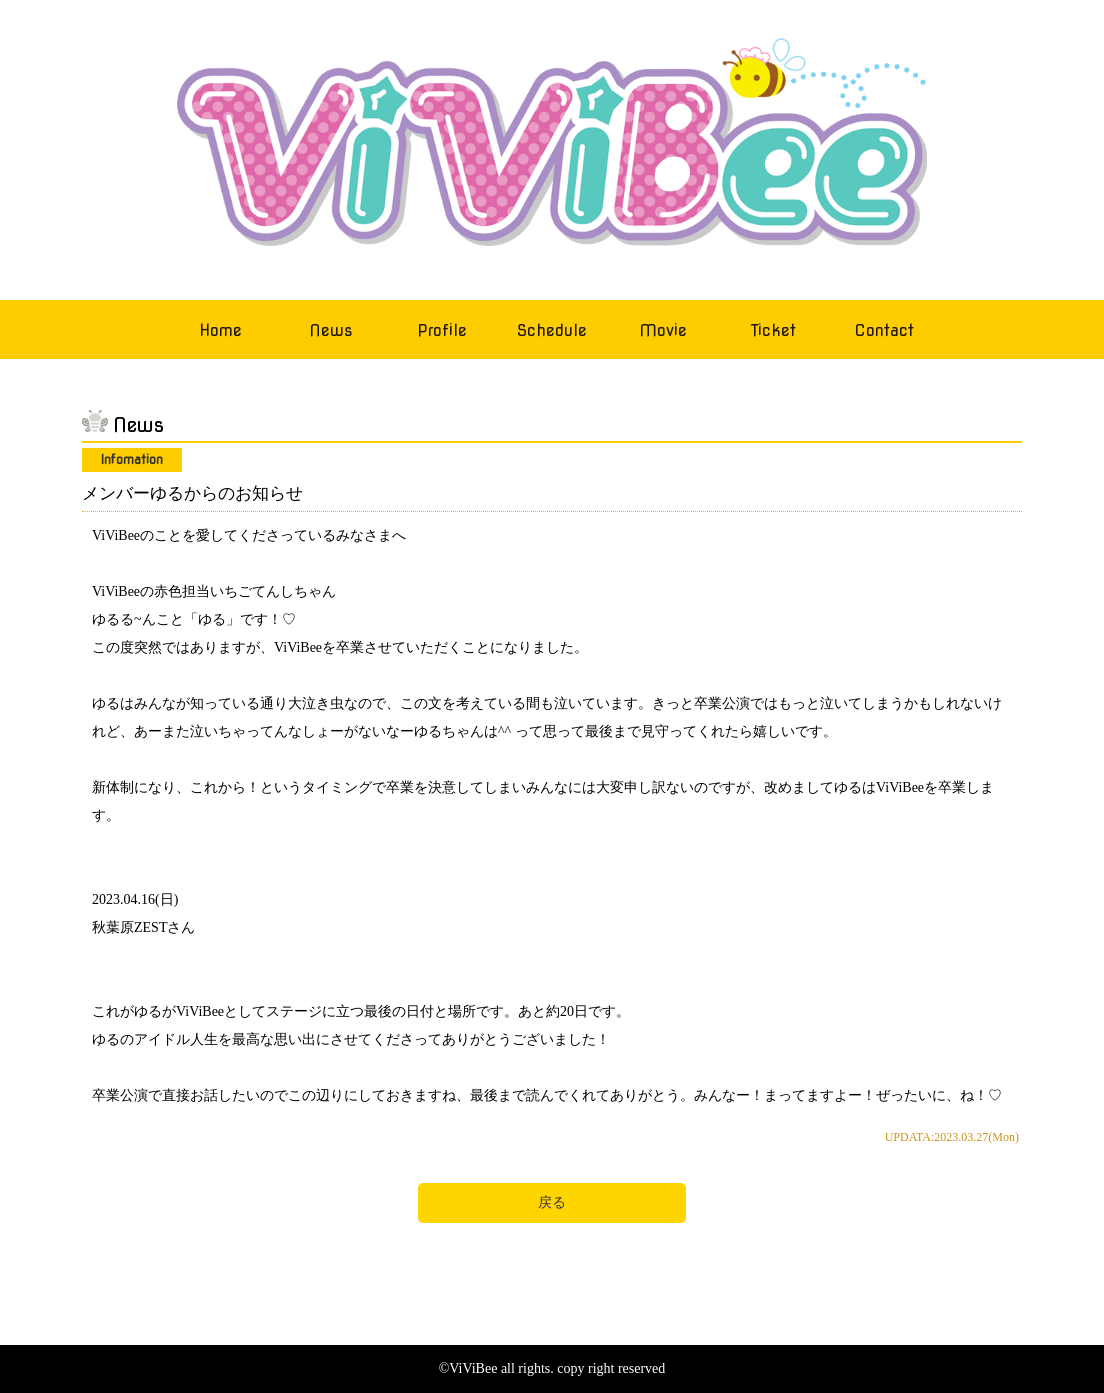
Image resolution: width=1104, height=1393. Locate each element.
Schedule (552, 330)
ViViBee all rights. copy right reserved (557, 1368)
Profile (442, 330)
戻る (552, 1202)
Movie (663, 330)
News (331, 330)
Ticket (773, 330)
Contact (884, 330)
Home (220, 330)
